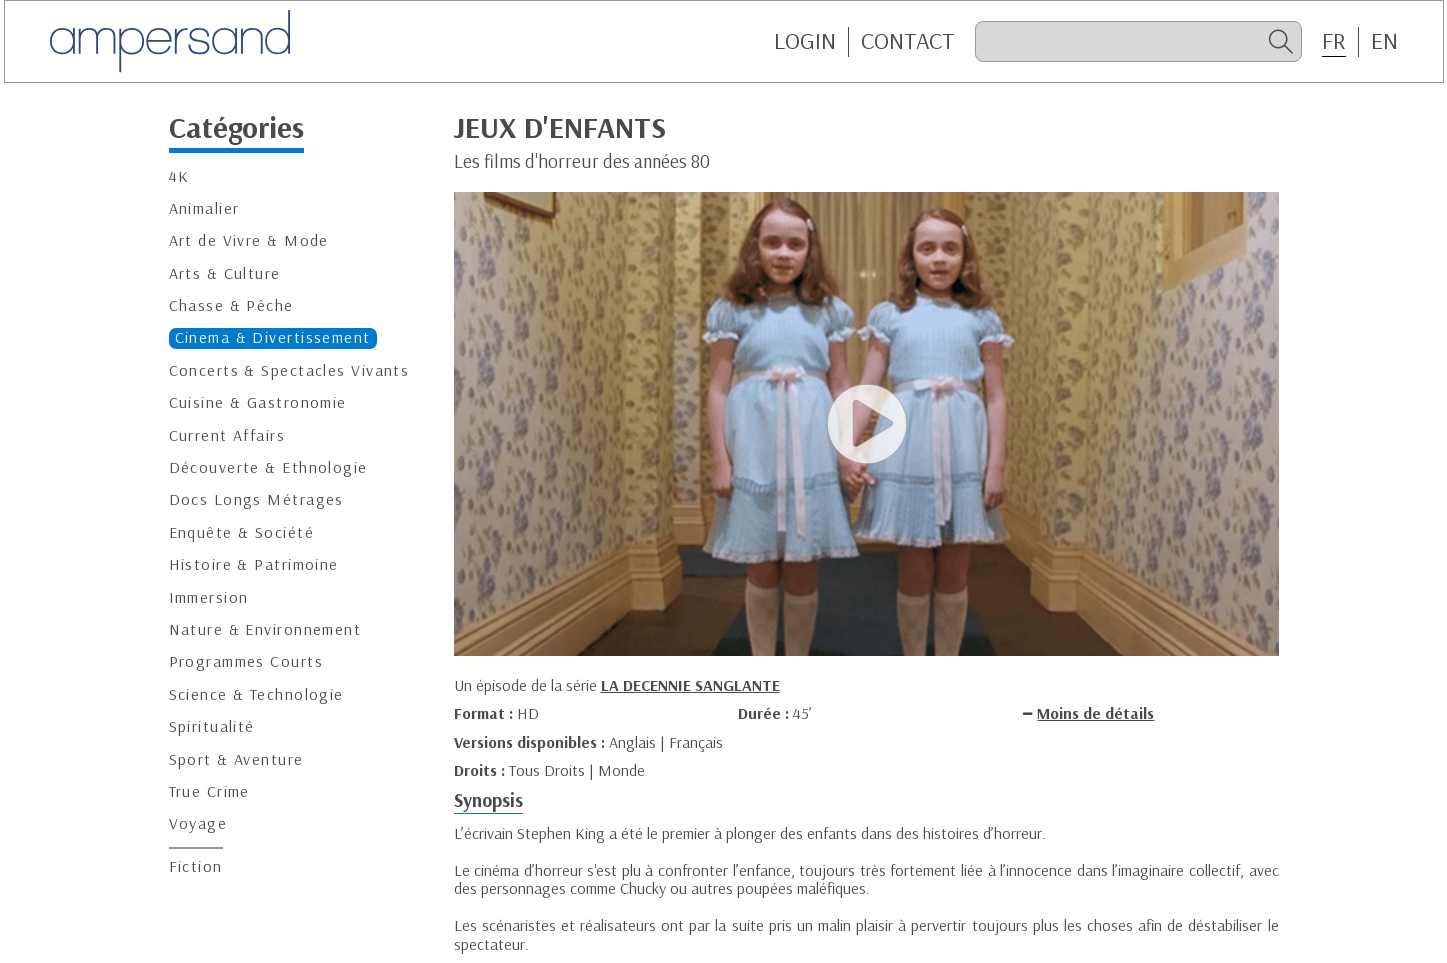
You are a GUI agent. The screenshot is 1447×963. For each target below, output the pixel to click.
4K (179, 176)
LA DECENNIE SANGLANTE (690, 685)
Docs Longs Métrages (256, 499)
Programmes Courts (246, 661)
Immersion (209, 597)
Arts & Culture (225, 273)
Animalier (204, 208)
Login (805, 41)
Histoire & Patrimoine (254, 564)
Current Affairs (227, 435)
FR (1334, 41)
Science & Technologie (256, 694)
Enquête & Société (241, 532)
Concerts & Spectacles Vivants (289, 370)
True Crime (209, 791)
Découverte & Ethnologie (268, 467)
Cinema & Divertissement (273, 337)
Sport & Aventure (236, 759)
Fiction (196, 866)
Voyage (198, 823)
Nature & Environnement (265, 629)
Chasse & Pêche (231, 305)
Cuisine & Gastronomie (258, 402)
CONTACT (908, 41)
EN (1384, 41)
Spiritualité (212, 726)
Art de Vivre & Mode (249, 240)
